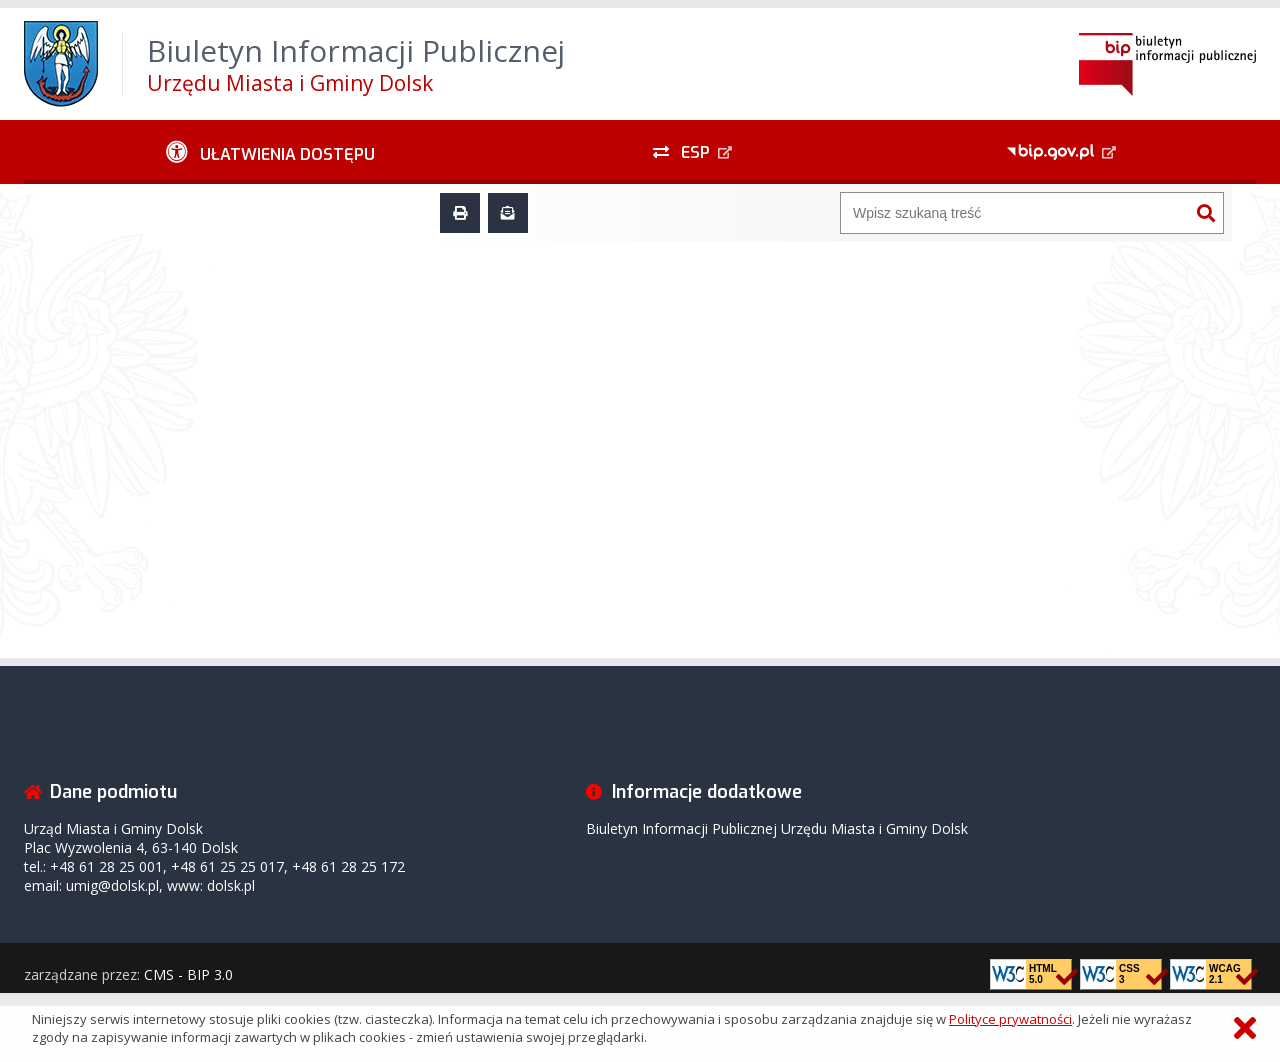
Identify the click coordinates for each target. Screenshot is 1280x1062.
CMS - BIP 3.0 (188, 974)
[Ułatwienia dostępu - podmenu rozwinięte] (270, 152)
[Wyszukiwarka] (1015, 213)
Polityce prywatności (1010, 1019)
